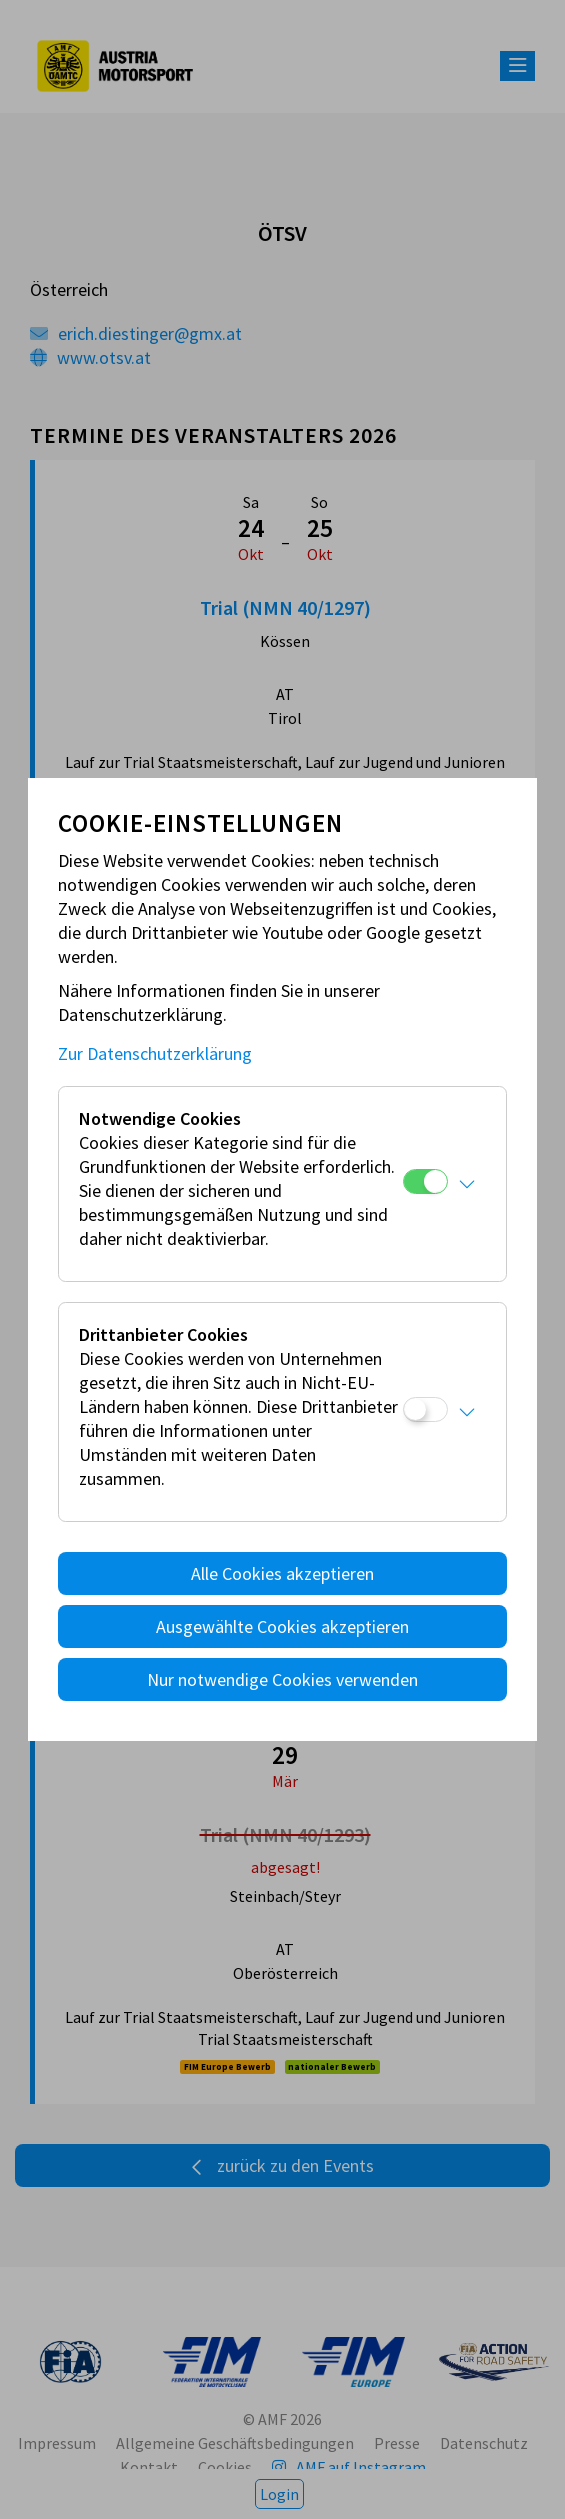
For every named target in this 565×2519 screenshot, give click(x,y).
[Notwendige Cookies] (425, 1181)
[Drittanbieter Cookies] (425, 1409)
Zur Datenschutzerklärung (155, 1053)
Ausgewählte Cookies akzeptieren (282, 1626)
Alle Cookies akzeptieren (282, 1573)
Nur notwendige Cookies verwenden (282, 1679)
